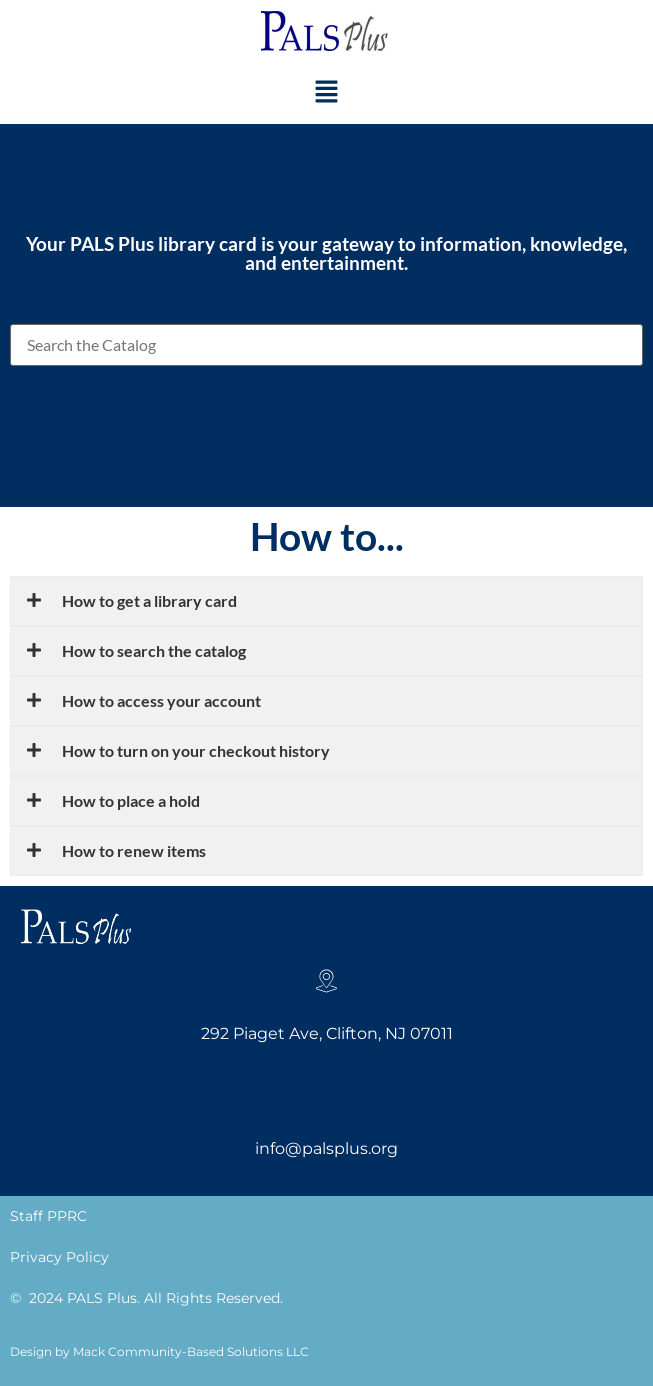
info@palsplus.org (326, 1148)
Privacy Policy (59, 1257)
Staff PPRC (48, 1216)
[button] (326, 92)
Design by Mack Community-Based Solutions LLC (159, 1351)
